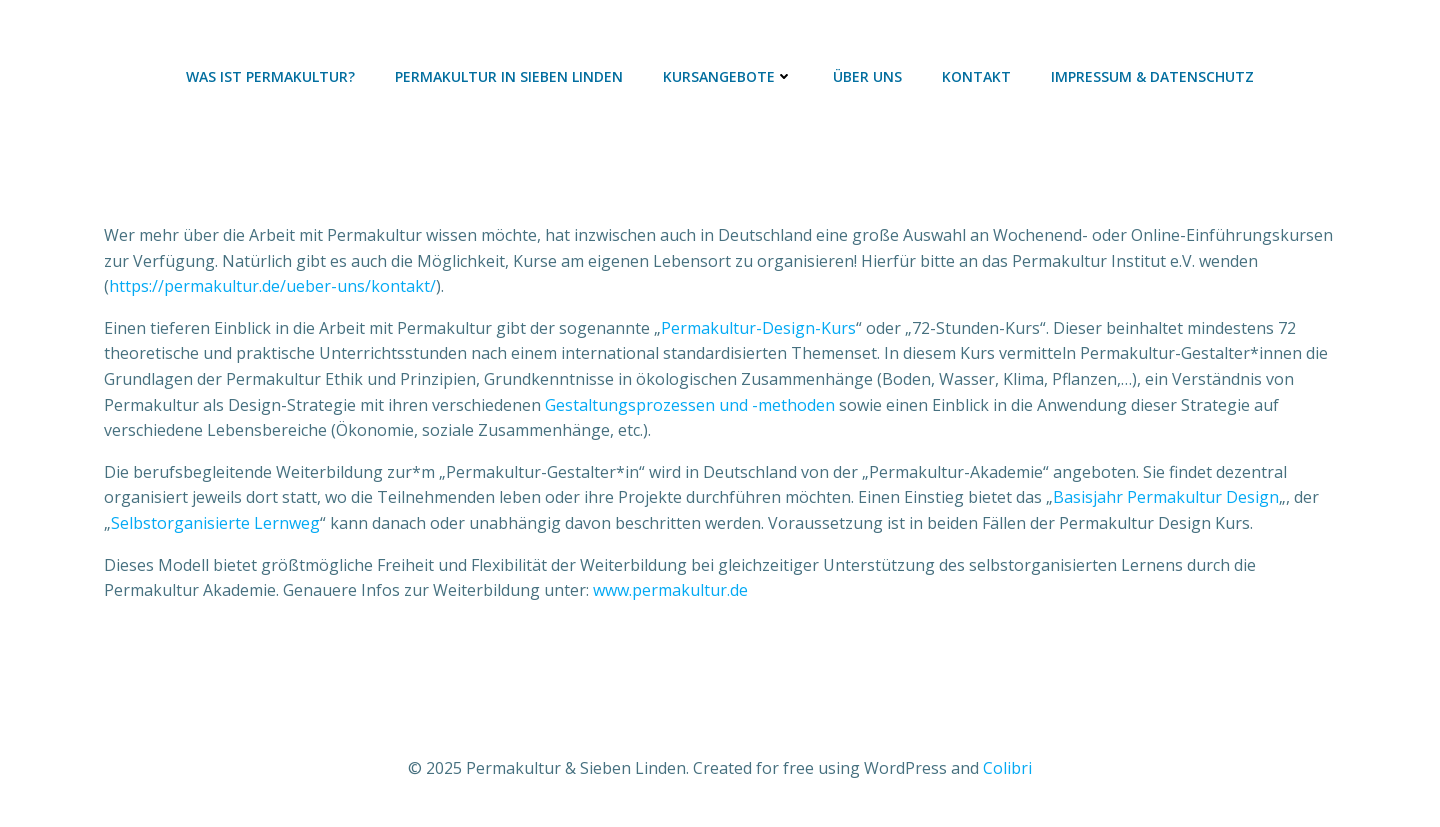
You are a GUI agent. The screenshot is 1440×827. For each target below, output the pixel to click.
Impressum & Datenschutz (1152, 76)
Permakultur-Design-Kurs (758, 328)
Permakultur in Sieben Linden (509, 76)
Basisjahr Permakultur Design (1166, 497)
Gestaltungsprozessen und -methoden (690, 405)
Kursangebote (728, 76)
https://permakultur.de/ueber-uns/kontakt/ (272, 286)
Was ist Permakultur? (270, 76)
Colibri (1007, 768)
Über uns (867, 76)
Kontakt (976, 76)
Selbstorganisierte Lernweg (215, 523)
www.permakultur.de (670, 590)
